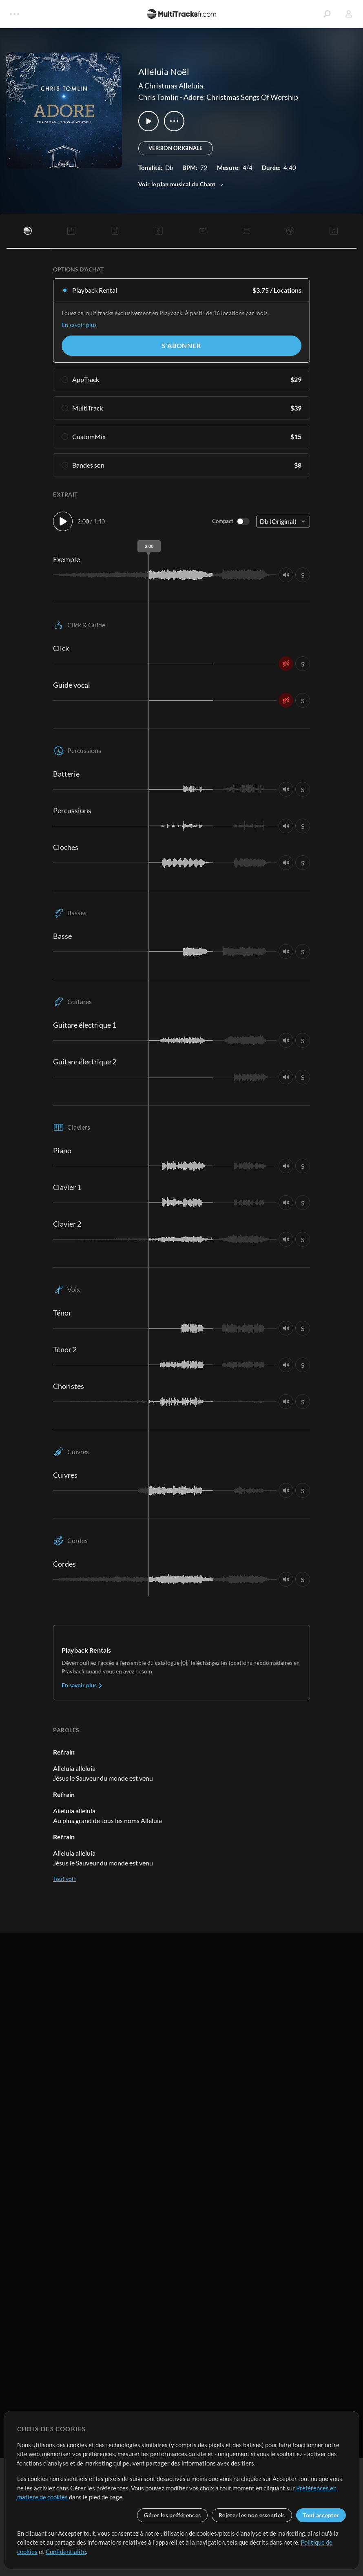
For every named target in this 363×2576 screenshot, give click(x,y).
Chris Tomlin (158, 97)
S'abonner (181, 345)
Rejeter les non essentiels (252, 2515)
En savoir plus (79, 324)
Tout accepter (321, 2515)
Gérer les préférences (172, 2515)
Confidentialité (66, 2551)
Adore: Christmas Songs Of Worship (241, 97)
